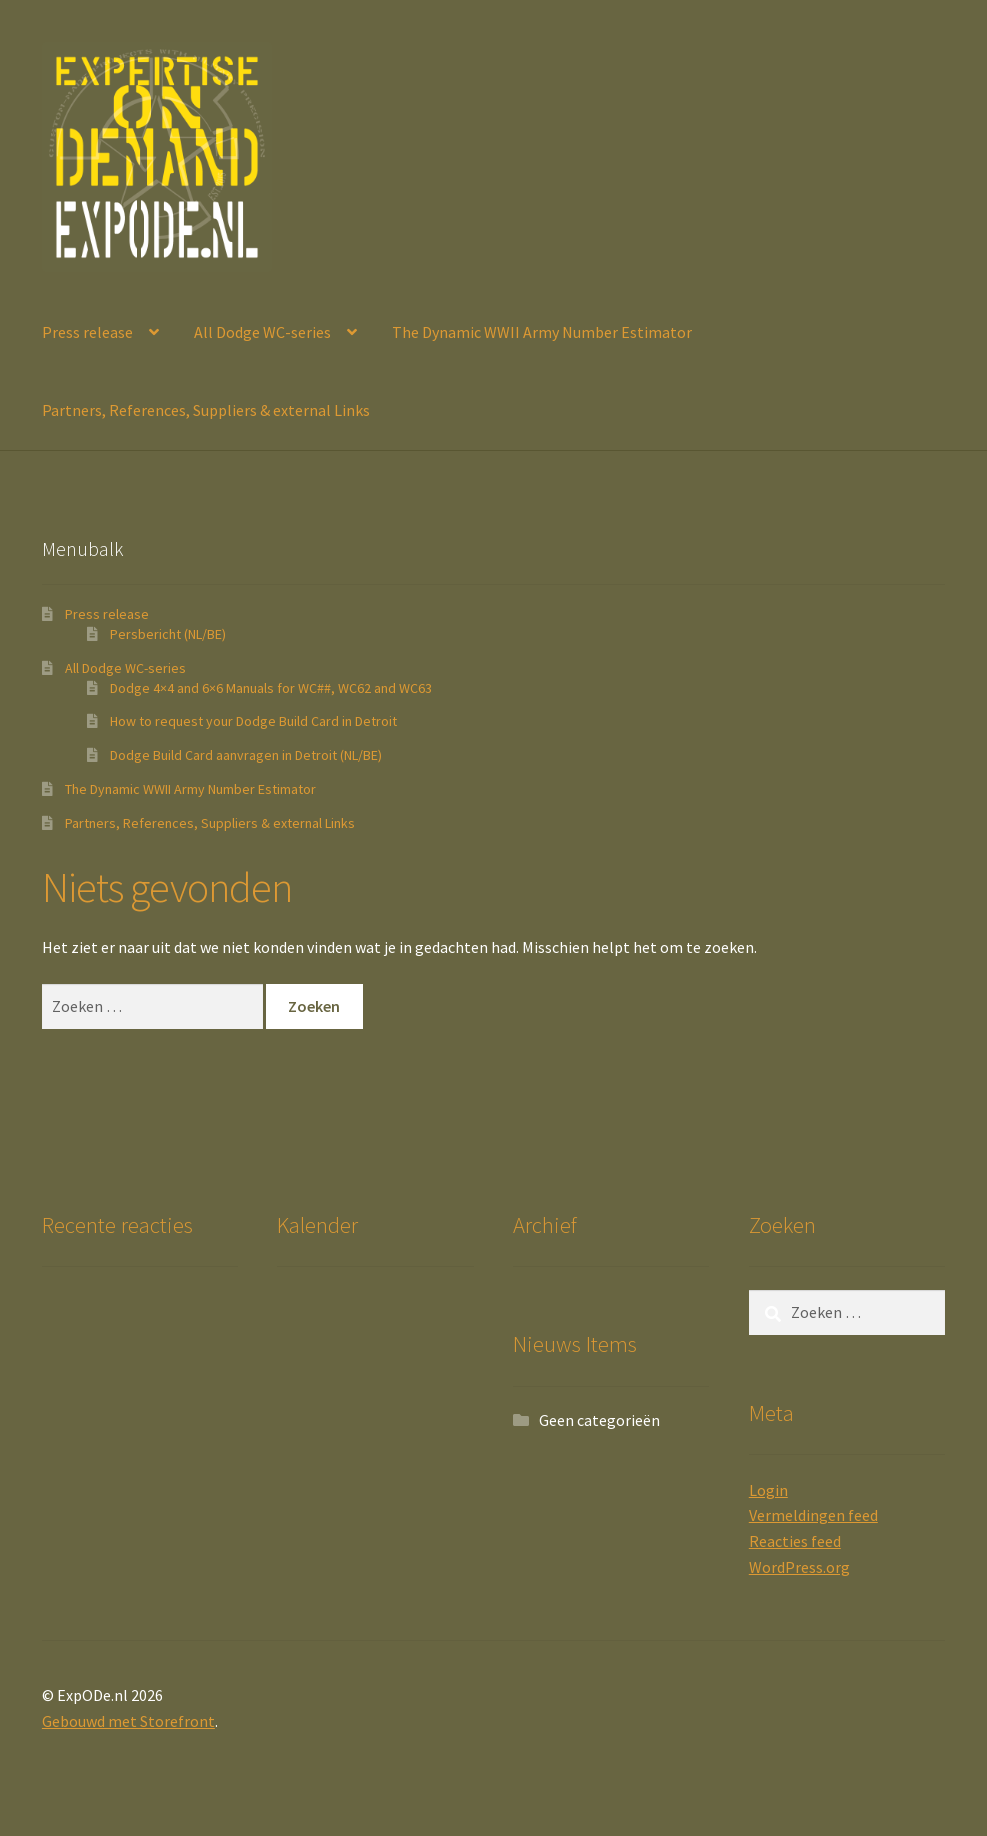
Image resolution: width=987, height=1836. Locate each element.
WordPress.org (799, 1567)
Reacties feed (795, 1541)
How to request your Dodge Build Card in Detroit (253, 721)
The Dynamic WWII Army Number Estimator (542, 332)
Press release (87, 332)
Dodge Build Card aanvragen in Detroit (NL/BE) (246, 755)
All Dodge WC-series (262, 332)
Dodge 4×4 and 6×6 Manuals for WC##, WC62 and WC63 (271, 688)
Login (768, 1490)
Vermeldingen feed (813, 1515)
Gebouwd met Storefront (128, 1721)
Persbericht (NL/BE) (168, 634)
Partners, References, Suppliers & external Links (206, 410)
